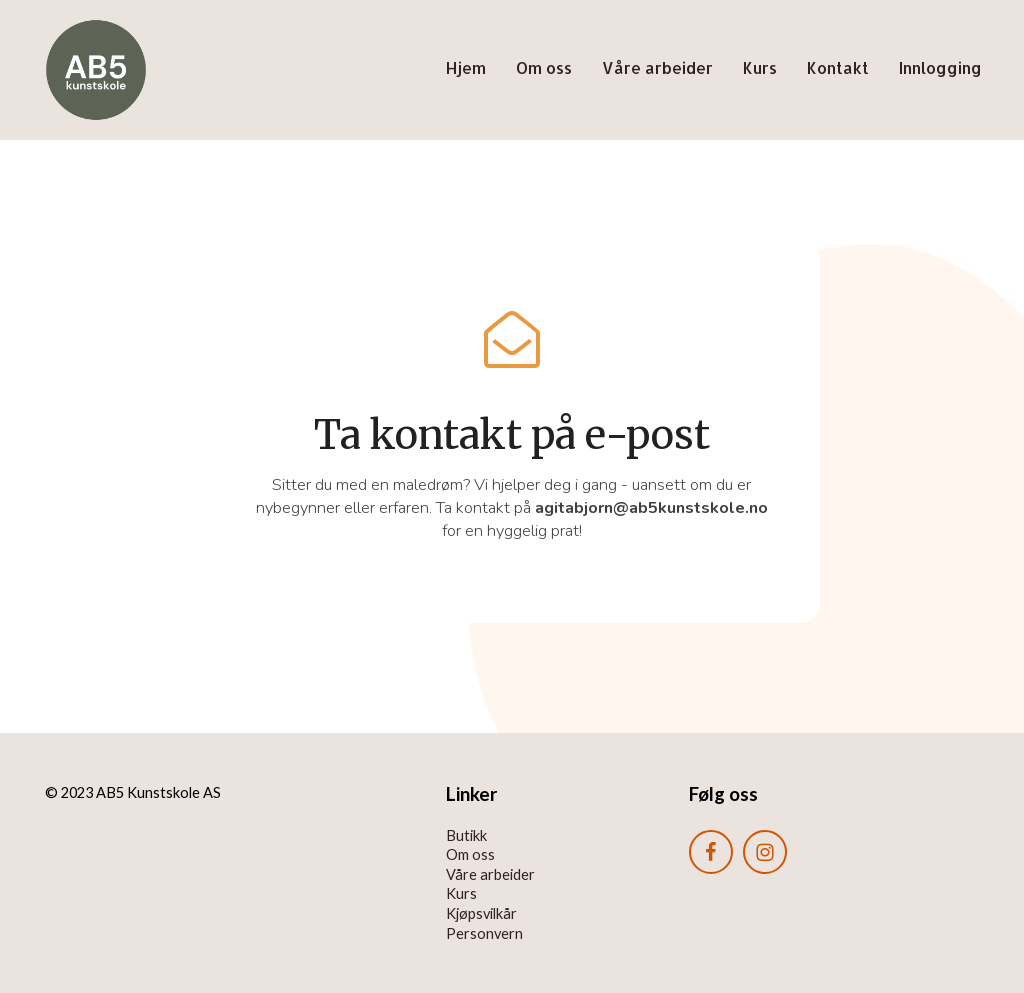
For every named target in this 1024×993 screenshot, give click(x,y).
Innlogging (940, 67)
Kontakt (838, 67)
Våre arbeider (657, 67)
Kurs (760, 67)
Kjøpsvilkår (481, 913)
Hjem (466, 67)
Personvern (484, 933)
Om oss (544, 67)
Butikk (466, 835)
